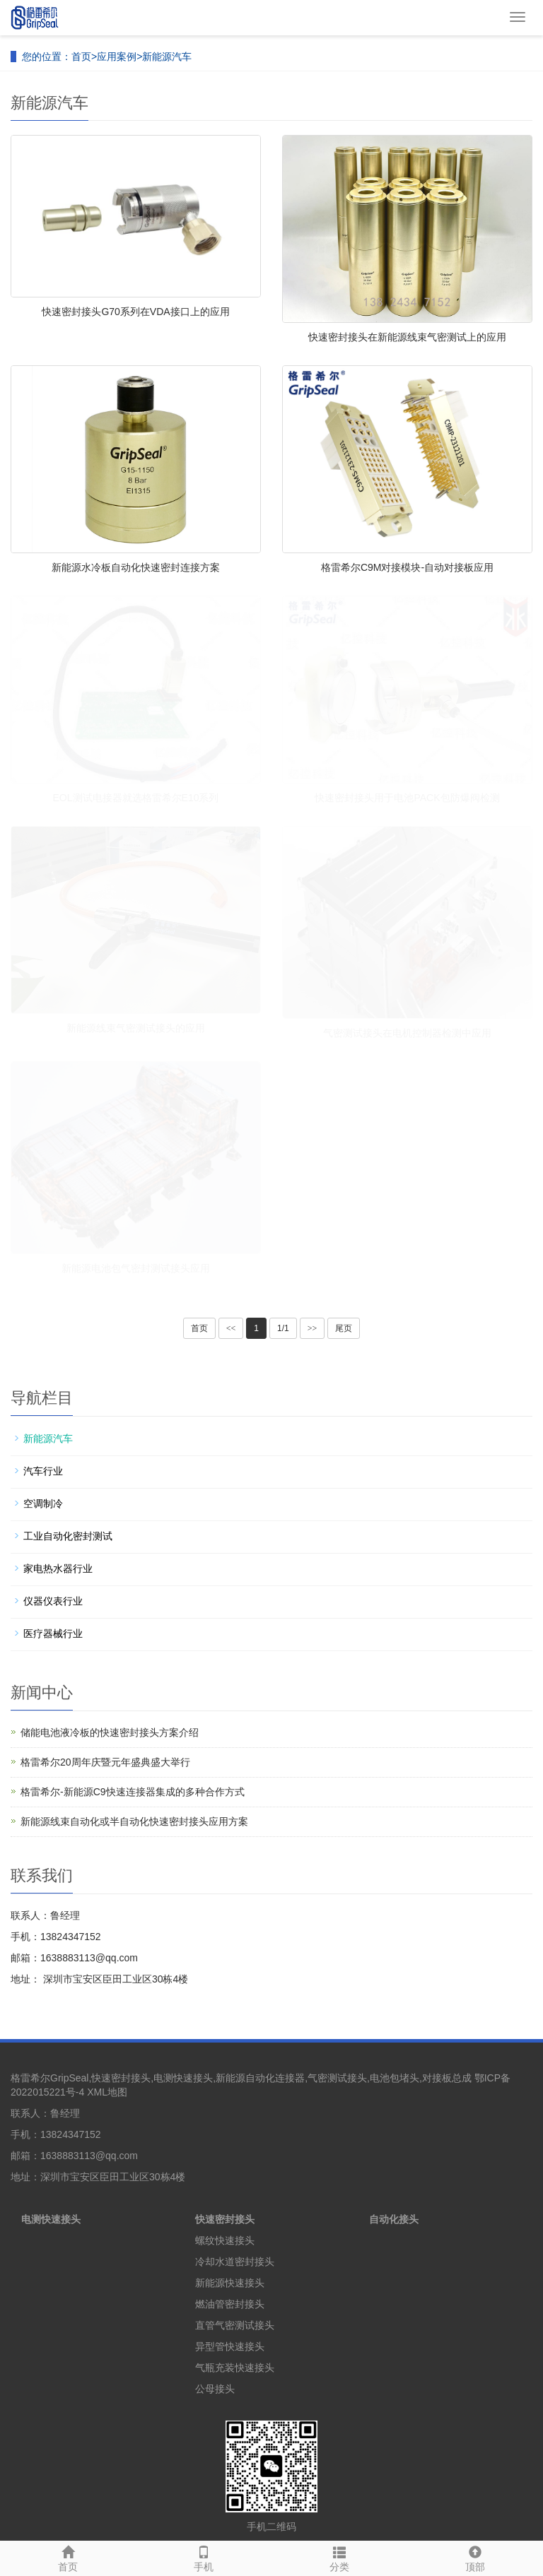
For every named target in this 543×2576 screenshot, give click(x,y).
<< (231, 1328)
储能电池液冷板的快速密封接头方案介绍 (110, 1732)
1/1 (283, 1328)
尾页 (343, 1328)
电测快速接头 (51, 2219)
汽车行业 (43, 1471)
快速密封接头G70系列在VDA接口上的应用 (135, 311)
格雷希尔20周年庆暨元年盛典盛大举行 (105, 1762)
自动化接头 (394, 2219)
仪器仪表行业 (53, 1601)
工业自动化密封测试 (67, 1536)
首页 (81, 56)
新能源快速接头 (229, 2282)
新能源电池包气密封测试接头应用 (136, 1268)
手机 (204, 2556)
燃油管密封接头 (229, 2304)
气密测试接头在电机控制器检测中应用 (407, 1033)
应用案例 (116, 56)
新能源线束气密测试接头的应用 (135, 1028)
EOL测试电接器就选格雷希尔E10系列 (136, 797)
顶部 (475, 2556)
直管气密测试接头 (234, 2325)
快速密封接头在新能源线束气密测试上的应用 (407, 337)
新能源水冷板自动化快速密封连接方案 (136, 567)
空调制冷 (43, 1503)
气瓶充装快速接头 (234, 2367)
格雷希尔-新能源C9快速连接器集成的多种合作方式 (133, 1791)
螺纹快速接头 (225, 2240)
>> (312, 1328)
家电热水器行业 (58, 1568)
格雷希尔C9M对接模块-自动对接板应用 (407, 567)
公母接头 (215, 2388)
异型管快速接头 (229, 2346)
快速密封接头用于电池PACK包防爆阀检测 (407, 797)
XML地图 (107, 2092)
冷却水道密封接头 (234, 2261)
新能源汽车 (167, 56)
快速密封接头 (225, 2219)
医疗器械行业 (53, 1633)
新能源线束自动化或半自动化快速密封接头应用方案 (134, 1821)
